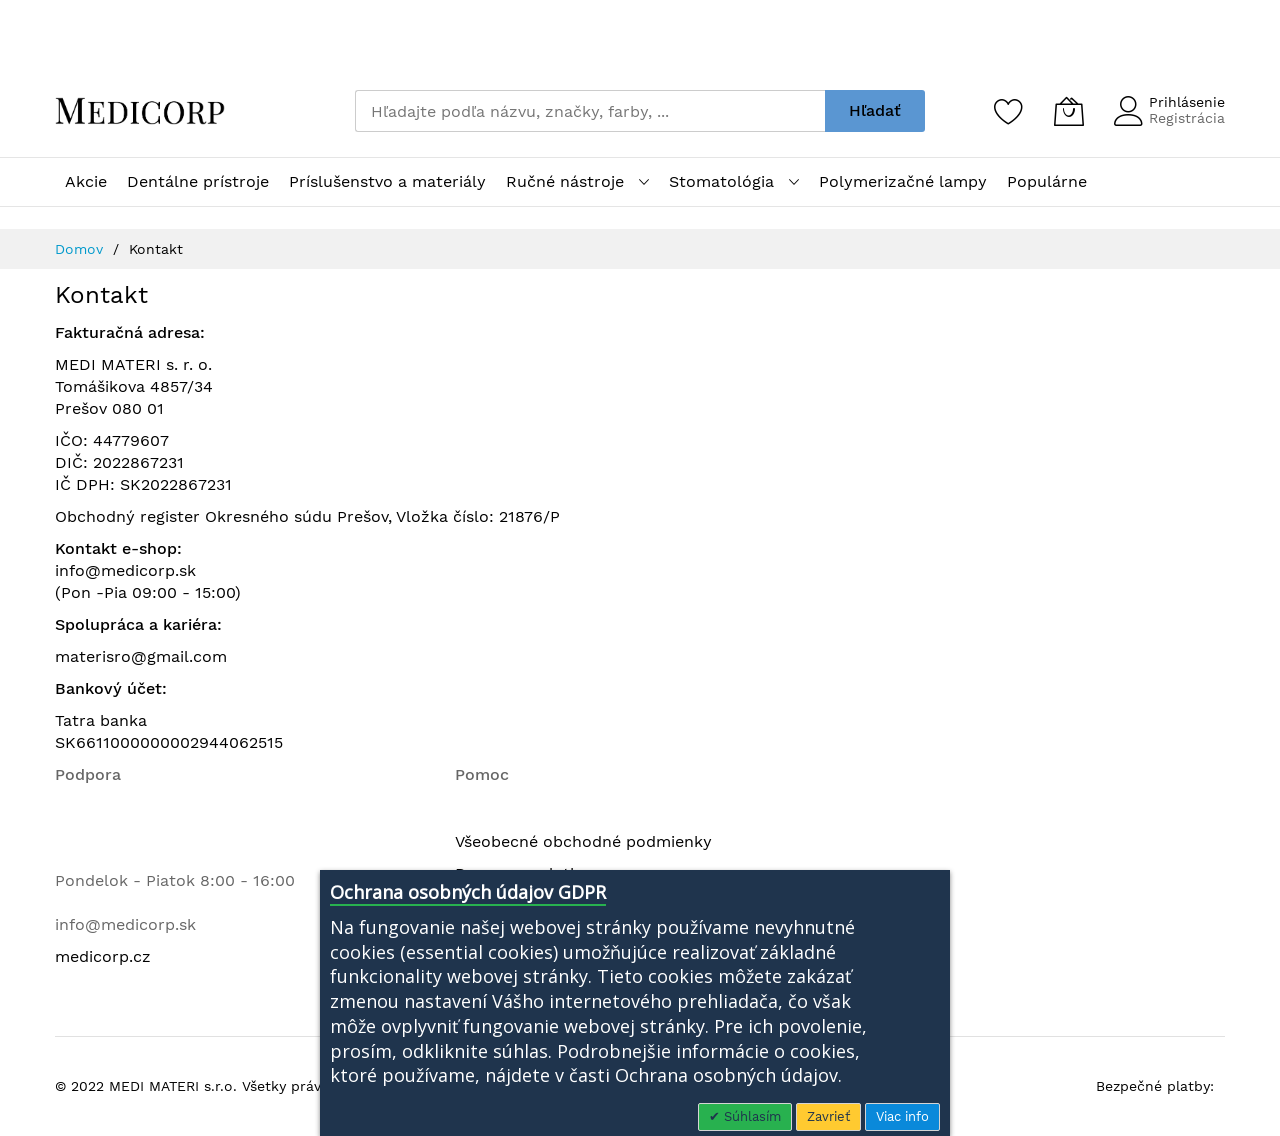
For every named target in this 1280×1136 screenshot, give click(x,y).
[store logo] (140, 111)
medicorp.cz (103, 956)
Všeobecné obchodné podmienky (583, 841)
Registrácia (1187, 118)
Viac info (902, 1116)
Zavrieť (828, 1116)
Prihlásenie (1187, 102)
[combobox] (590, 111)
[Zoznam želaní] (1009, 111)
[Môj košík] (1069, 111)
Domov (81, 249)
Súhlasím (750, 1116)
